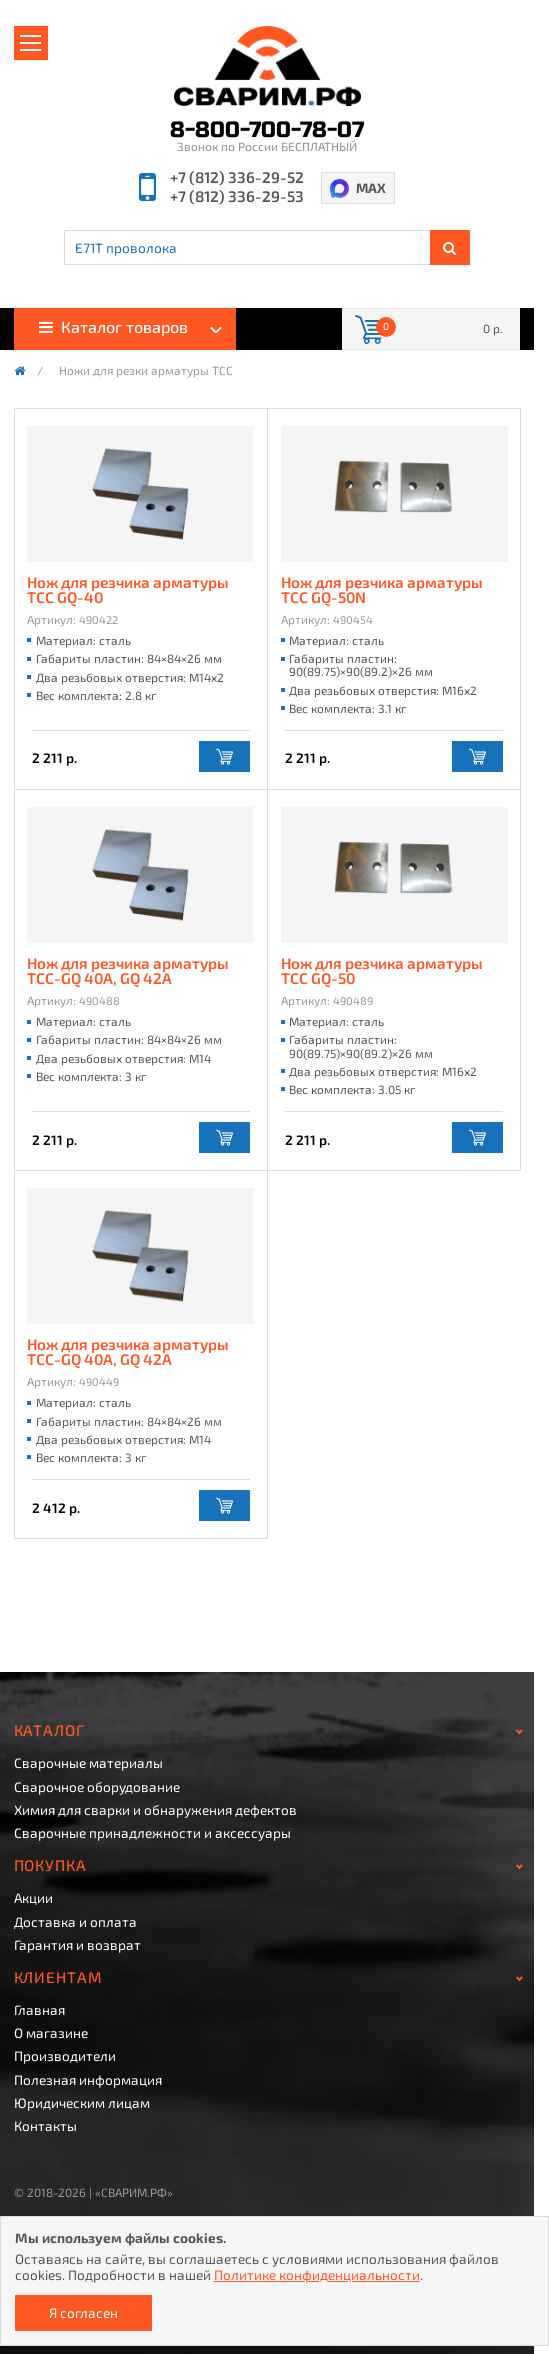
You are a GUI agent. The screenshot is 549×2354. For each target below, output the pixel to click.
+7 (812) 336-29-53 (237, 196)
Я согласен (83, 2312)
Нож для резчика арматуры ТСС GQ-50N (382, 590)
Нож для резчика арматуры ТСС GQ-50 (382, 971)
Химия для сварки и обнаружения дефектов (155, 1810)
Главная (39, 2010)
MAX (371, 187)
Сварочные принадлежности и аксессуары (152, 1833)
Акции (33, 1898)
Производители (65, 2056)
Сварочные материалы (88, 1763)
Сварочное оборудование (97, 1787)
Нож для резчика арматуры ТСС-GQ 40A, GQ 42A (128, 971)
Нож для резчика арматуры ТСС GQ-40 (128, 590)
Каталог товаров (113, 326)
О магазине (51, 2033)
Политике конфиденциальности (317, 2274)
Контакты (45, 2126)
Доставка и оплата (75, 1922)
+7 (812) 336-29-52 (237, 177)
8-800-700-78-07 (267, 130)
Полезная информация (88, 2080)
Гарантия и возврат (77, 1945)
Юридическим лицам (82, 2103)
